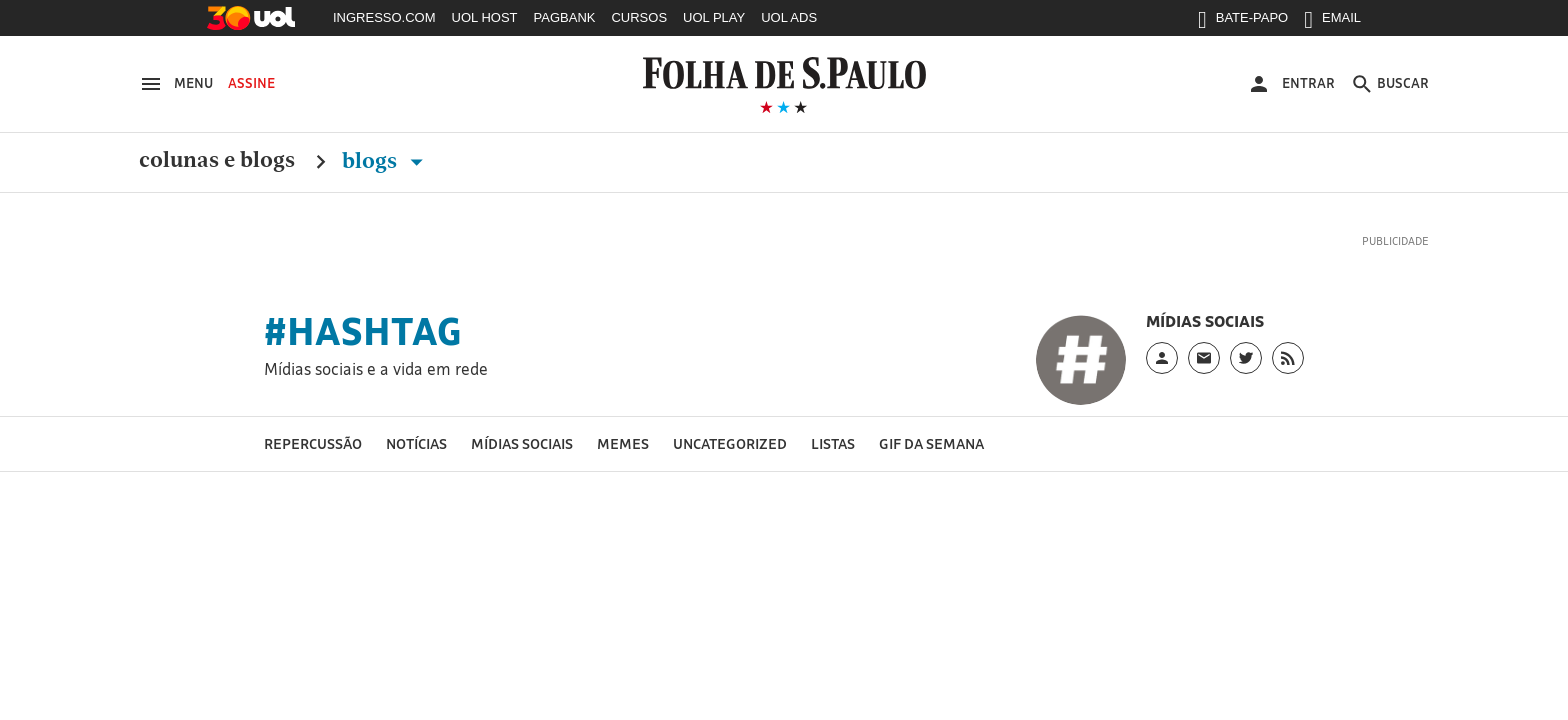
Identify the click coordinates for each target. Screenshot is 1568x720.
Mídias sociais (522, 443)
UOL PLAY (714, 17)
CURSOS (639, 17)
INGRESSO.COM (384, 17)
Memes (623, 443)
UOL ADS (789, 17)
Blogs (386, 161)
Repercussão (313, 443)
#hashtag (363, 331)
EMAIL (1332, 22)
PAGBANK (565, 17)
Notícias (416, 443)
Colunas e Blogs (217, 161)
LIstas (833, 443)
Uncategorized (730, 443)
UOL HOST (485, 17)
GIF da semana (931, 443)
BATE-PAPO (1243, 22)
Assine (251, 83)
